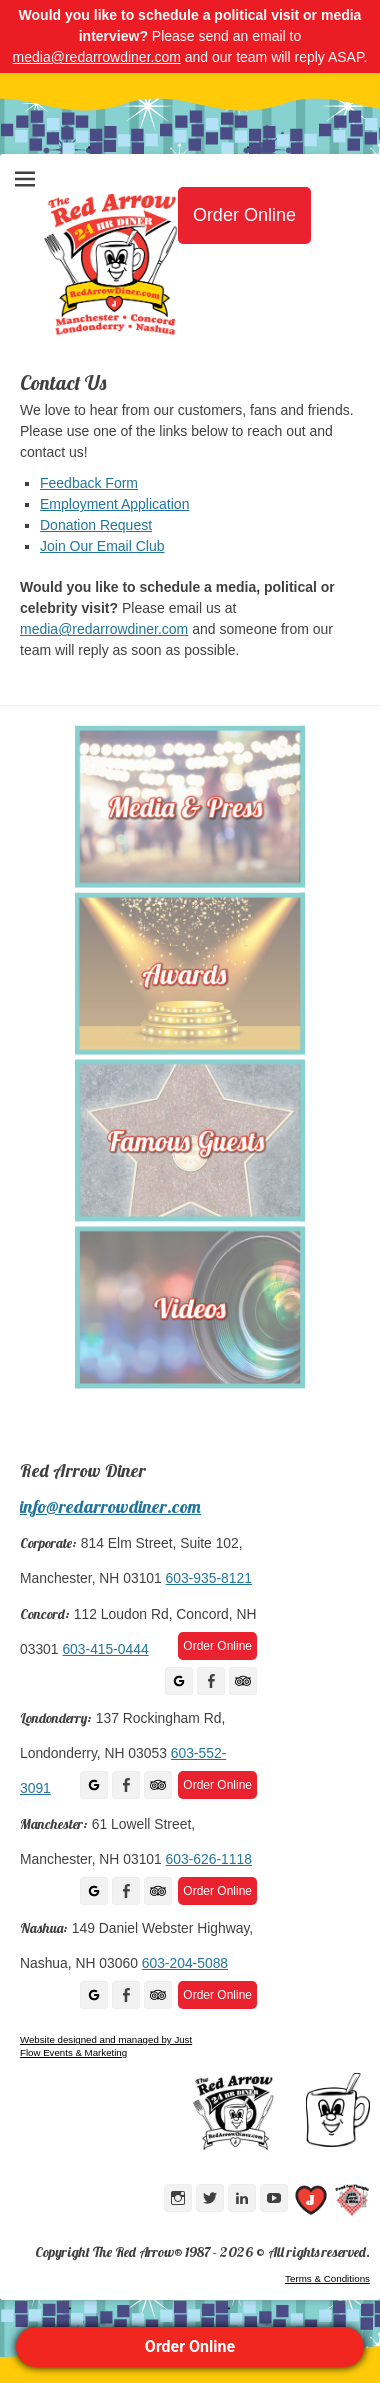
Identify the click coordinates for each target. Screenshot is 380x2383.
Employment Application (114, 504)
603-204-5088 (185, 1963)
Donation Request (96, 525)
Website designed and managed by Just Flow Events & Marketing (106, 2046)
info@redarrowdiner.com (110, 1506)
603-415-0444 (105, 1649)
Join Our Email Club (102, 546)
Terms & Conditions (327, 2278)
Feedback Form (89, 483)
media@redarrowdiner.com (97, 57)
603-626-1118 (209, 1859)
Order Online (190, 2346)
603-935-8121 (209, 1578)
